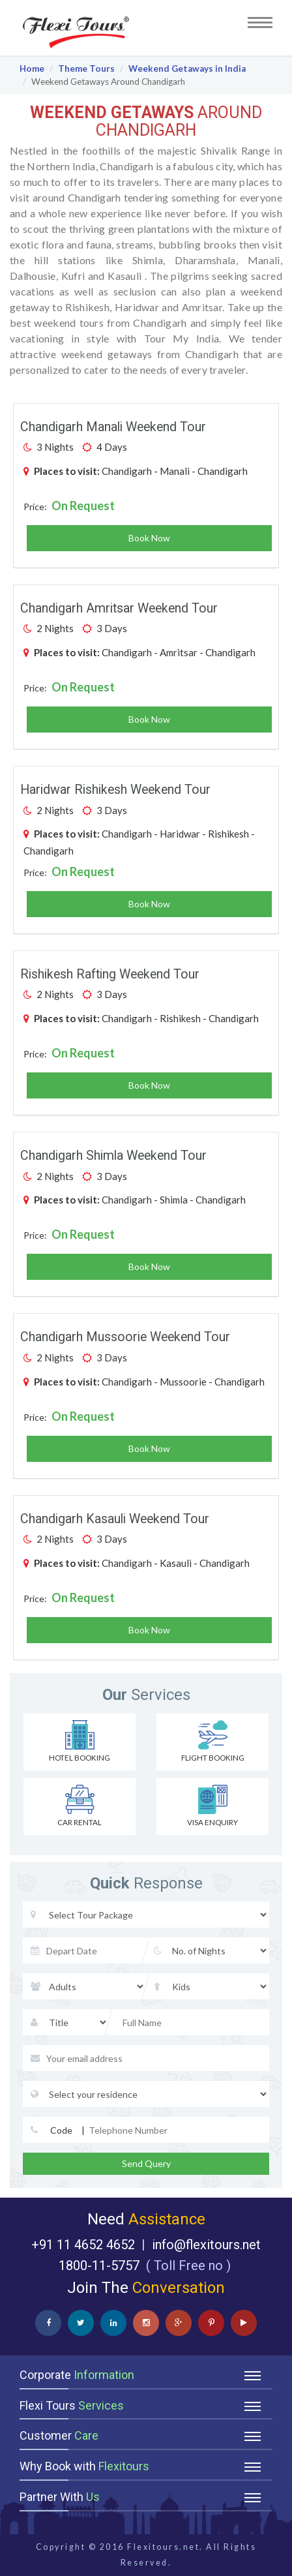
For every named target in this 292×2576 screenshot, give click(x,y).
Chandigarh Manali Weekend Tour (113, 426)
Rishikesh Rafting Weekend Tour (109, 974)
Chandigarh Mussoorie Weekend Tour (125, 1336)
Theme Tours (86, 68)
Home (32, 68)
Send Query (146, 2163)
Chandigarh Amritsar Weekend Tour (119, 608)
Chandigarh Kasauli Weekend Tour (114, 1518)
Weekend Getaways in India (187, 68)
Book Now (149, 537)
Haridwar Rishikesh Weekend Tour (115, 789)
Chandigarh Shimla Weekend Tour (113, 1155)
